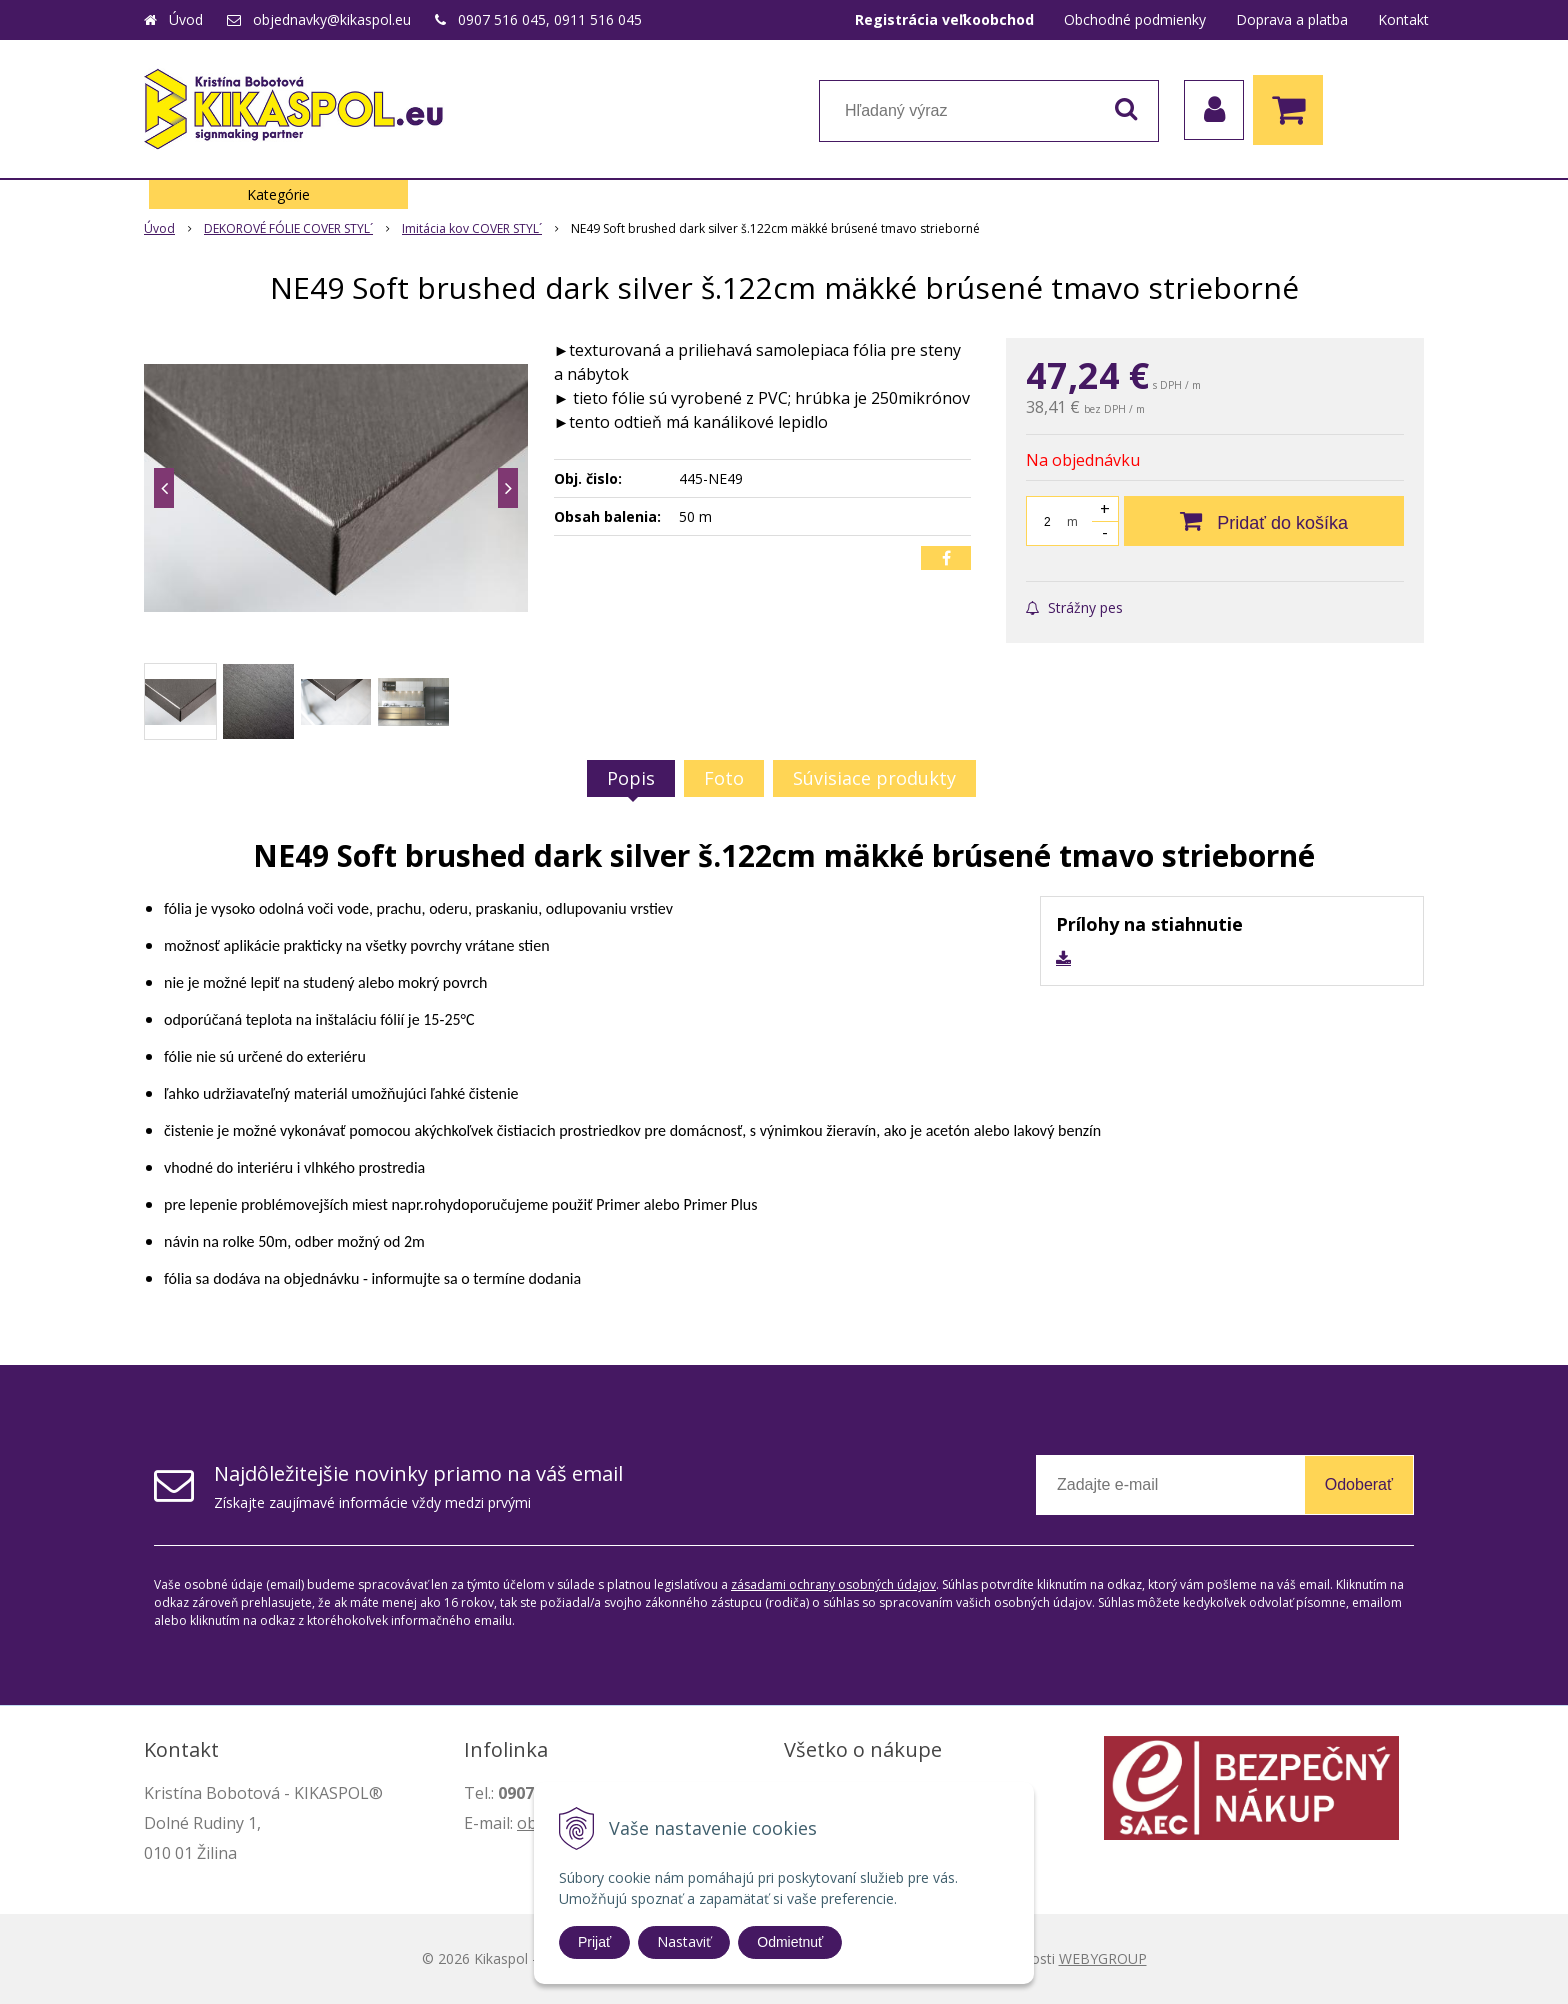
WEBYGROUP (1103, 1958)
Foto (724, 778)
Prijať (594, 1942)
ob (527, 1823)
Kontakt (1403, 19)
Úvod (186, 19)
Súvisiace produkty (874, 778)
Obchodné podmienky (1135, 19)
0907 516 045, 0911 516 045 (550, 19)
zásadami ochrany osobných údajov (833, 1584)
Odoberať (1359, 1484)
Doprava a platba (1292, 19)
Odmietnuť (790, 1942)
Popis (631, 778)
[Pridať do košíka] (1264, 521)
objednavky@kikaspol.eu (332, 19)
